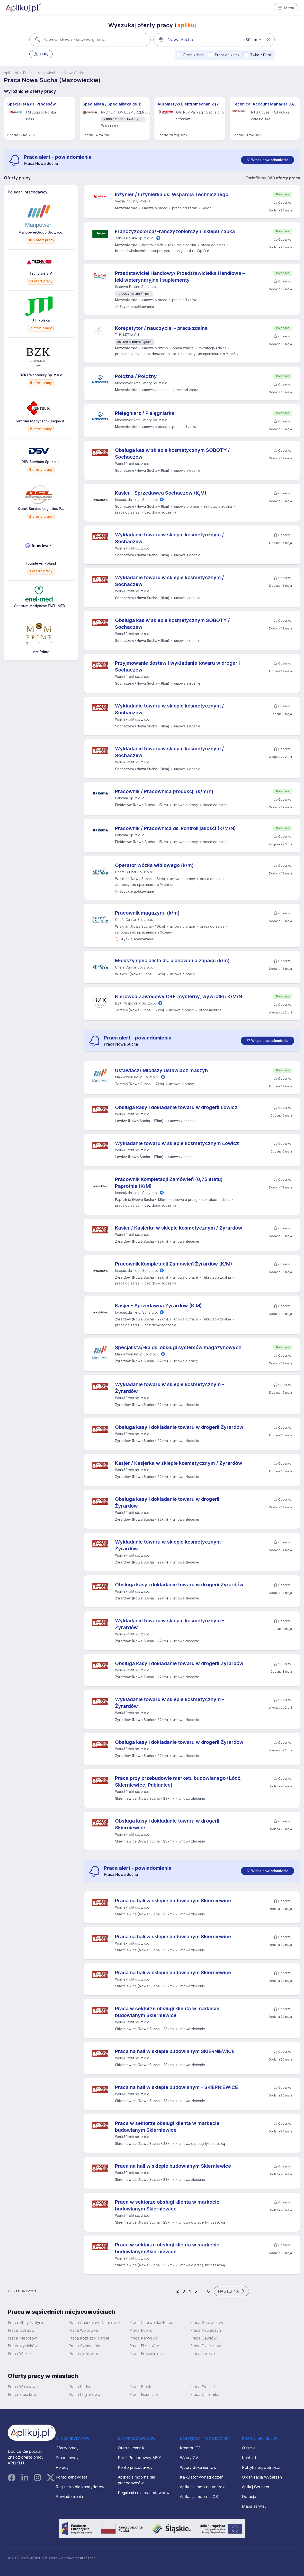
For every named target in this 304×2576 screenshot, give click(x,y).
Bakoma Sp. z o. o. (130, 798)
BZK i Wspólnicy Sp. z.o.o (135, 1003)
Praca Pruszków (22, 2394)
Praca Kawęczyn (205, 2330)
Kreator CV (190, 2447)
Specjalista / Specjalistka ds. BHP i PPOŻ (114, 104)
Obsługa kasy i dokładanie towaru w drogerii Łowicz (176, 1107)
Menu (286, 7)
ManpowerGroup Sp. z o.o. (137, 1077)
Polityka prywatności (261, 2467)
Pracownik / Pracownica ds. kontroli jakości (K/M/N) (175, 828)
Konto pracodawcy (135, 2467)
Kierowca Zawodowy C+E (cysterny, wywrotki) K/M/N (178, 996)
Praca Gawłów (203, 2338)
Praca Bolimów (21, 2330)
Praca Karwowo (143, 2338)
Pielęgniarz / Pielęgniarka (144, 413)
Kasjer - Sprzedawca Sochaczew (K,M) (160, 493)
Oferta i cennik (131, 2447)
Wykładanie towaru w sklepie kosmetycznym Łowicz (177, 1143)
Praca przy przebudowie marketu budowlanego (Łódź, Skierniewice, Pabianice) (178, 1781)
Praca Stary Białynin (26, 2322)
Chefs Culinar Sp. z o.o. (134, 872)
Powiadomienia (69, 2496)
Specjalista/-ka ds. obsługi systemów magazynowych (178, 1347)
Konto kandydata (71, 2477)
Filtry (41, 54)
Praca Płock (140, 2386)
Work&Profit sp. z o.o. (132, 464)
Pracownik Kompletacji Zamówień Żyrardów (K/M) (173, 1264)
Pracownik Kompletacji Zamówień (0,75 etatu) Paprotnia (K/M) (169, 1182)
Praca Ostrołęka (204, 2394)
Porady (62, 2467)
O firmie (249, 2447)
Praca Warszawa (23, 2386)
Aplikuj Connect (255, 2486)
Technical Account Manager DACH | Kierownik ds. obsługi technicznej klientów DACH (264, 104)
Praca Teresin (202, 2353)
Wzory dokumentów (198, 2467)
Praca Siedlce (202, 2386)
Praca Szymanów (84, 2345)
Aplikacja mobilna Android (203, 2486)
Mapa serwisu (254, 2506)
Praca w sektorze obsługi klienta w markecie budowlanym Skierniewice (167, 2012)
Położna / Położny (136, 376)
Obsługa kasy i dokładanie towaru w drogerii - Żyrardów (169, 1502)
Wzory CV (189, 2457)
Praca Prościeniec (145, 2353)
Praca (27, 73)
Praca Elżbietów (144, 2345)
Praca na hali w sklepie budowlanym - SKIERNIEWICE (176, 2087)
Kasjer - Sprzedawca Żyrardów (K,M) (158, 1306)
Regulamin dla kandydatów (80, 2486)
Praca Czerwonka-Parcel (151, 2322)
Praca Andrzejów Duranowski (95, 2322)
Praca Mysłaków (23, 2345)
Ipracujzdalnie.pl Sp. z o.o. (136, 500)
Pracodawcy (67, 2457)
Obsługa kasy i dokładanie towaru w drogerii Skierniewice (167, 1824)
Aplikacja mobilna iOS (199, 2496)
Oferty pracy (67, 2447)
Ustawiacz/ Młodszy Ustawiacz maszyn (161, 1070)
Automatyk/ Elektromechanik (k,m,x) (189, 104)
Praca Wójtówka (83, 2330)
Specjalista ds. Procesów (31, 104)
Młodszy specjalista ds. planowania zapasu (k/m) (172, 960)
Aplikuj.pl (11, 73)
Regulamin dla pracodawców (144, 2492)
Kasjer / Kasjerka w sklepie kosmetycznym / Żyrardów (178, 1228)
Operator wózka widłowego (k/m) (154, 865)
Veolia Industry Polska (132, 201)
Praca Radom (80, 2386)
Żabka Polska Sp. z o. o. (134, 238)
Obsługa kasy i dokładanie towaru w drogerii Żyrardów (179, 1427)
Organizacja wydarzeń (262, 2477)
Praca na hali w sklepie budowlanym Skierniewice (173, 1901)
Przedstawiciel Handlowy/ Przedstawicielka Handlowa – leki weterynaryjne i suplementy (180, 276)
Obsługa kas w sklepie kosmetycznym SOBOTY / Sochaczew (172, 453)
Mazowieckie (48, 73)
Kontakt (249, 2457)
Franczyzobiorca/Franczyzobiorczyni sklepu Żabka (175, 231)
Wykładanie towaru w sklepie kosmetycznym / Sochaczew (169, 538)
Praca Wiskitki (20, 2353)
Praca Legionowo (84, 2394)
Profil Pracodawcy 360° (139, 2457)
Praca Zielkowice (84, 2353)
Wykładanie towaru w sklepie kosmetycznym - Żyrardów (169, 1387)
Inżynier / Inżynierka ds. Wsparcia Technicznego (171, 194)
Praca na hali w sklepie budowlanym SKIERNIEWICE (175, 2051)
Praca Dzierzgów (205, 2345)
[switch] (267, 160)
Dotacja (249, 2496)
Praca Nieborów (22, 2338)
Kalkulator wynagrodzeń (202, 2477)
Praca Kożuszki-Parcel (89, 2338)
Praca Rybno (140, 2330)
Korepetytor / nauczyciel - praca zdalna (161, 328)
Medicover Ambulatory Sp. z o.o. (141, 383)
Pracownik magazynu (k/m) (147, 913)
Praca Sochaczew (206, 2322)
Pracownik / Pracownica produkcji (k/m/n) (164, 791)
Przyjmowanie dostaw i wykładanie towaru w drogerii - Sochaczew (179, 666)
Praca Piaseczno (144, 2394)
